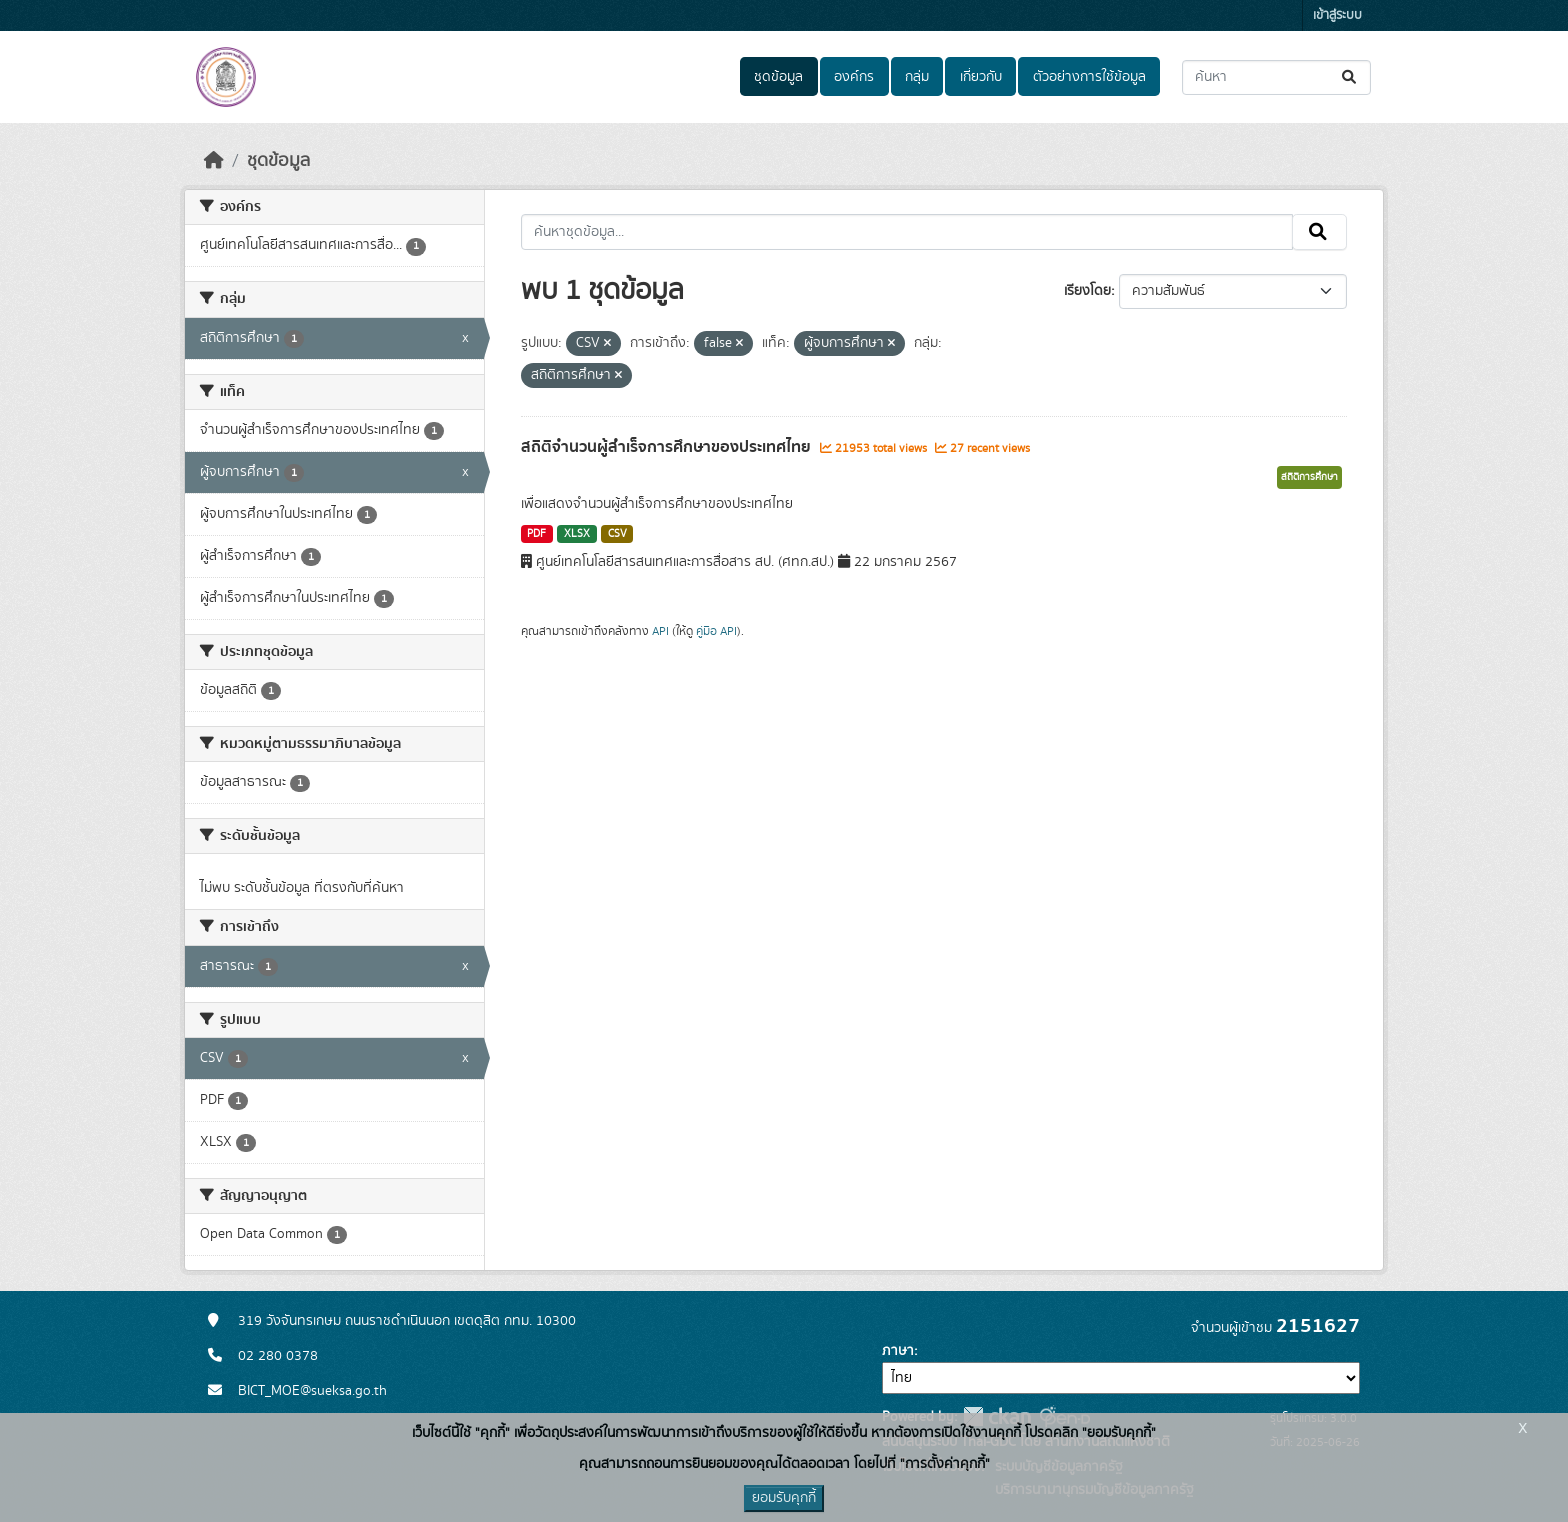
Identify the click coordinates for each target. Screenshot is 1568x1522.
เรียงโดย (1087, 291)
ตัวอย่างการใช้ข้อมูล (1089, 77)
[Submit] (1350, 77)
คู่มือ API (716, 631)
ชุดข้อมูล (778, 77)
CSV (617, 534)
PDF (536, 534)
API (660, 631)
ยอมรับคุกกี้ (784, 1498)
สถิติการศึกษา (1309, 477)
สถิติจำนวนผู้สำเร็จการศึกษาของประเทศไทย (668, 447)
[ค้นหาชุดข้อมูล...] (1276, 77)
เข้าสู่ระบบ (1337, 15)
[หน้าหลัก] (214, 161)
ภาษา (898, 1351)
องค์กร (854, 77)
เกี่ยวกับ (981, 77)
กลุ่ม (917, 77)
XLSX (577, 534)
